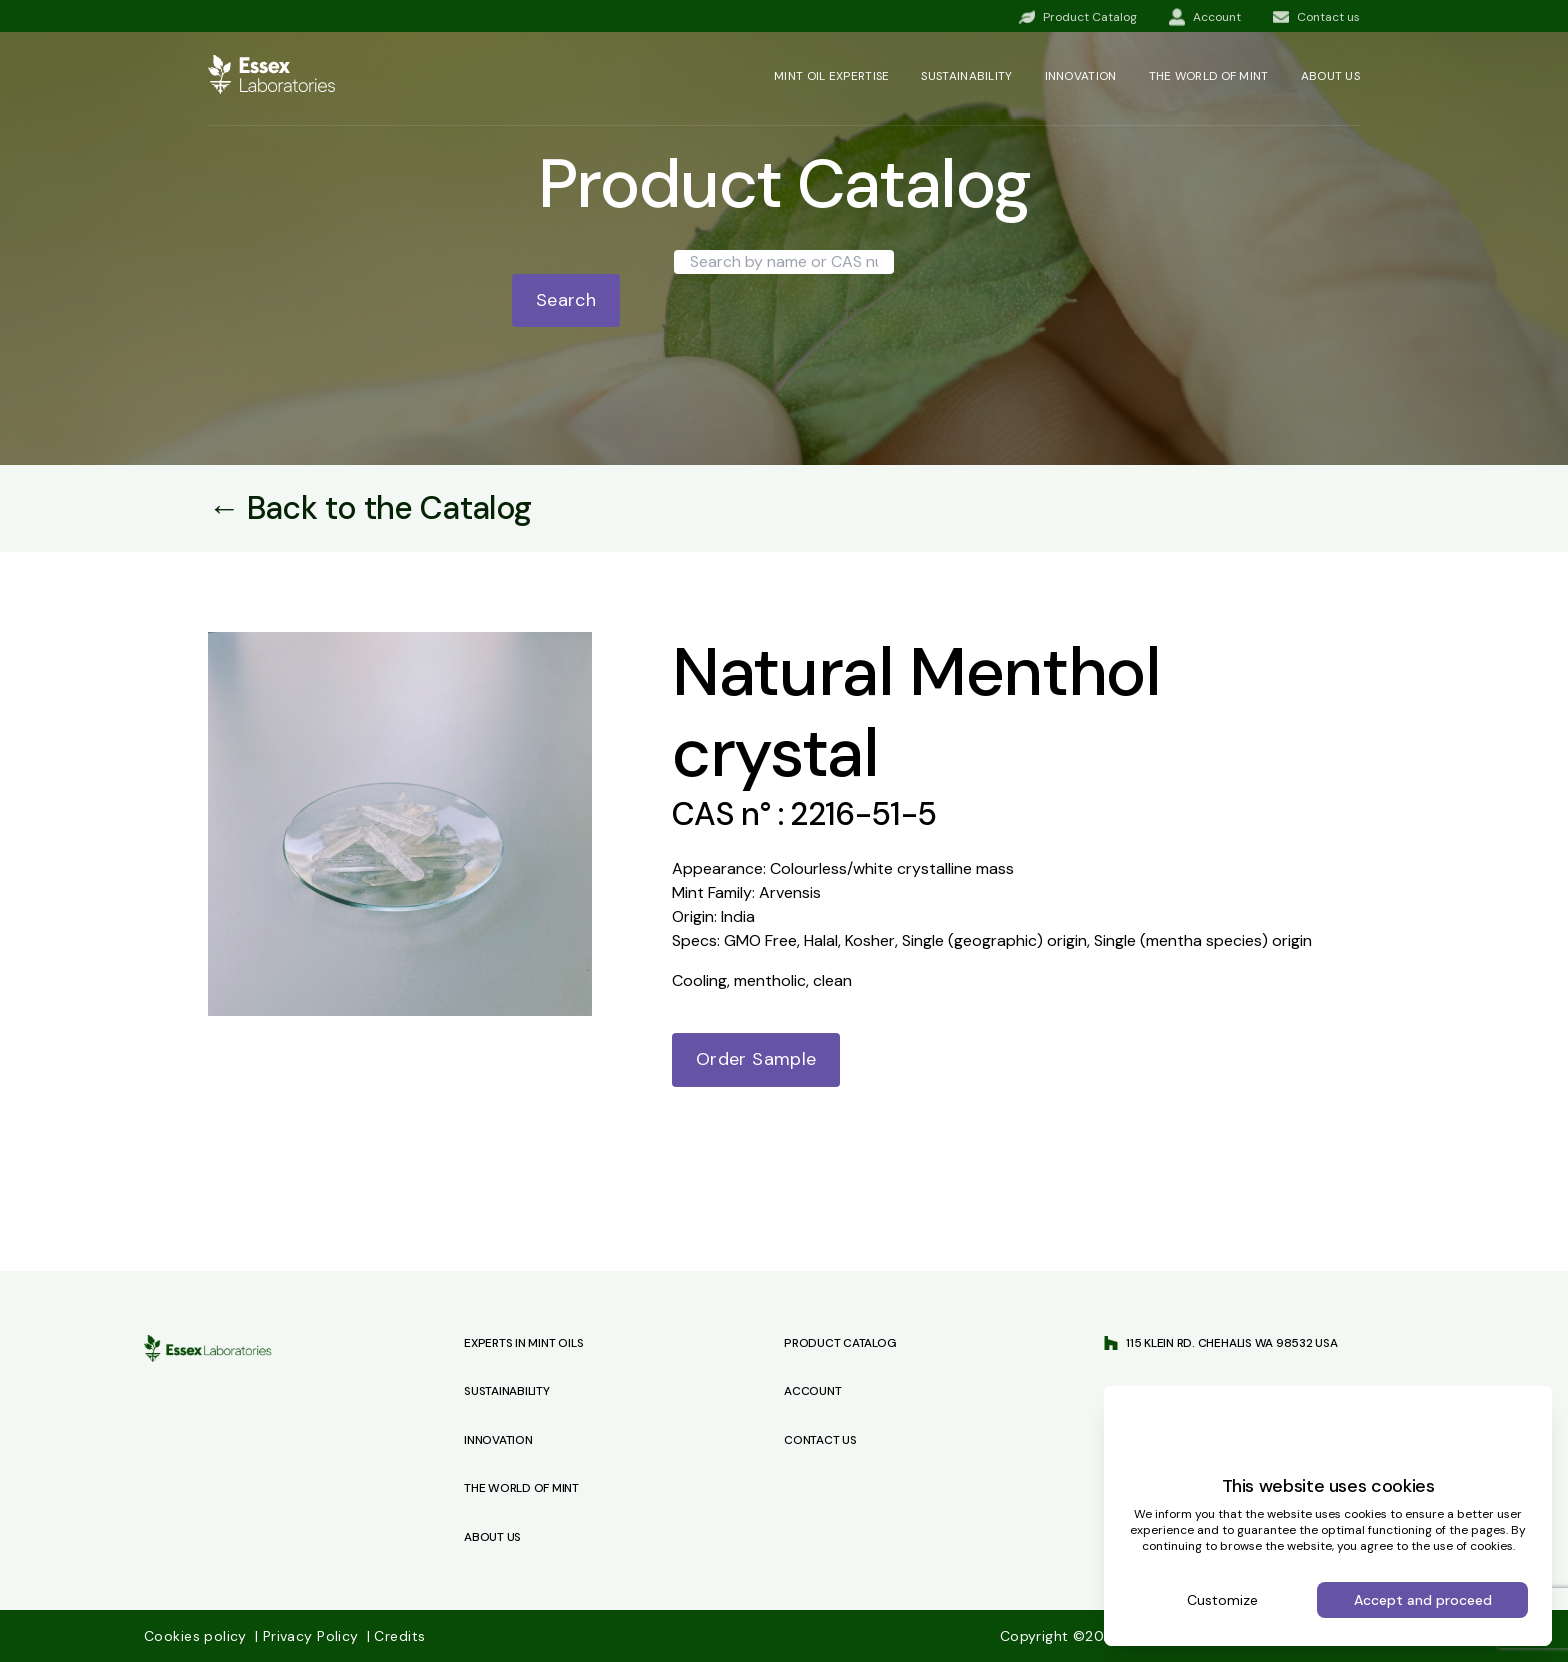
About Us (492, 1537)
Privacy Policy (309, 1636)
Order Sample (756, 1059)
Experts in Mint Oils (523, 1343)
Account (812, 1391)
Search (566, 300)
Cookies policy (197, 1636)
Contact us (820, 1440)
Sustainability (966, 76)
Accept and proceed (1423, 1600)
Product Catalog (840, 1343)
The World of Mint (521, 1488)
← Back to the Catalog (370, 508)
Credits (396, 1636)
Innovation (1081, 76)
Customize (1222, 1600)
